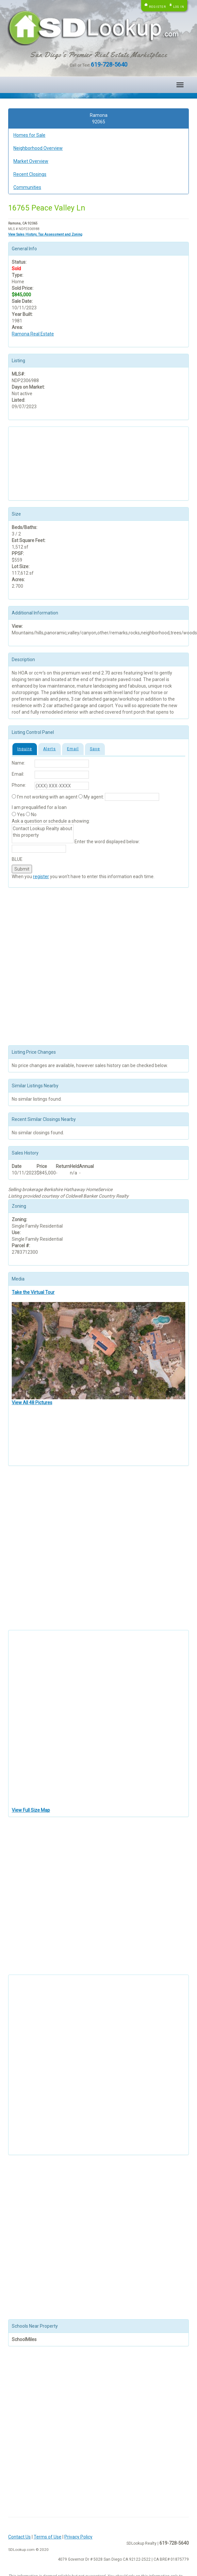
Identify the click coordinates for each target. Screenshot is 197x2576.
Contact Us (19, 2536)
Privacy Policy (78, 2536)
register (41, 876)
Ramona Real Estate (33, 333)
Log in (178, 6)
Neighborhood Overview (38, 148)
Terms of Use (47, 2536)
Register (157, 6)
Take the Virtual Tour (33, 1292)
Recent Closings (29, 174)
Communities (27, 187)
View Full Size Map (31, 1810)
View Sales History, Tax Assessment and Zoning (45, 234)
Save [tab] (95, 749)
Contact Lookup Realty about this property (43, 833)
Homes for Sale (29, 135)
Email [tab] (73, 749)
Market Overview (30, 161)
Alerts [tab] (49, 749)
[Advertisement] (44, 462)
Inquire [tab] (24, 749)
